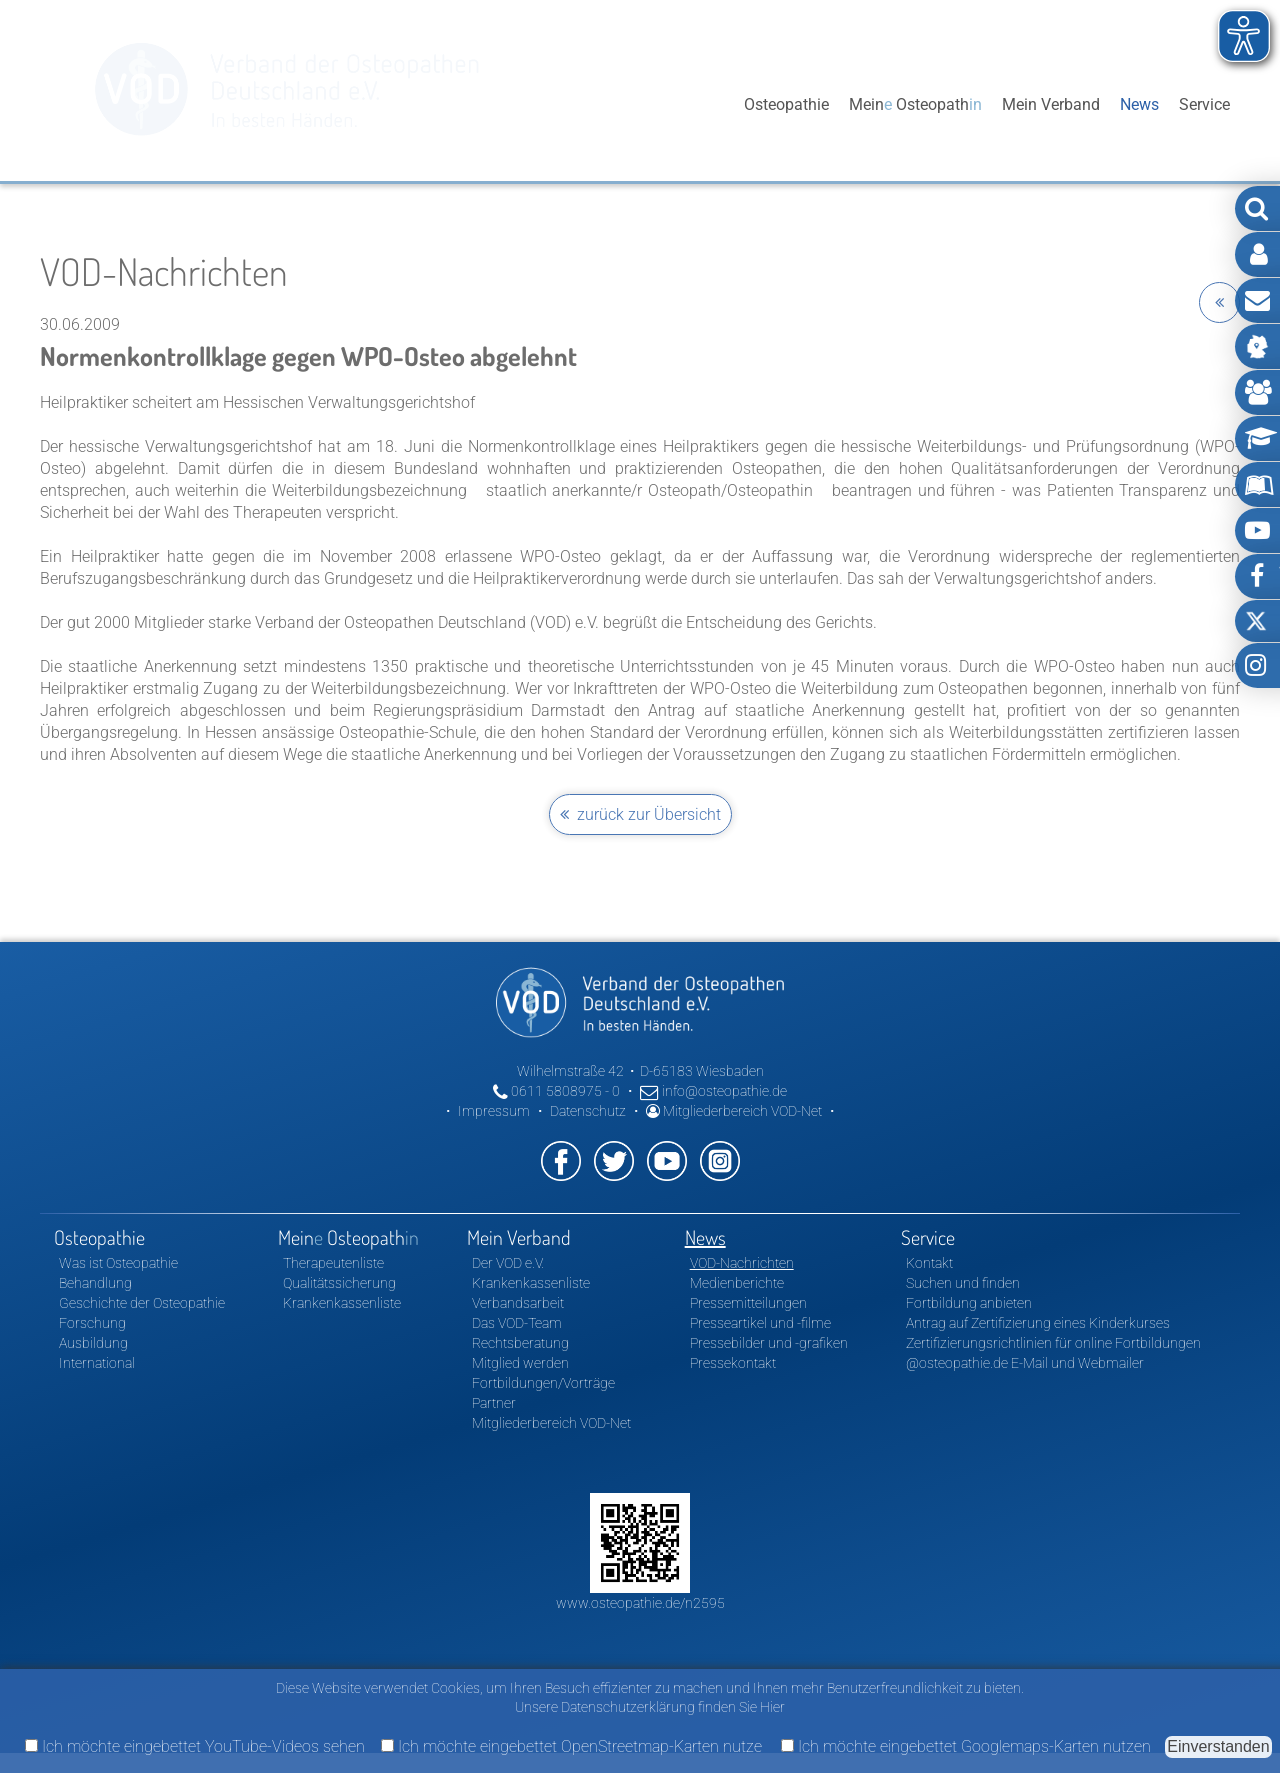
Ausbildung (93, 1343)
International (97, 1363)
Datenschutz (588, 1111)
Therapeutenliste (333, 1263)
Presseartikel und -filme (760, 1323)
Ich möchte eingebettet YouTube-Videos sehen (195, 1746)
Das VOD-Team (517, 1323)
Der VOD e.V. (508, 1263)
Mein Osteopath (915, 104)
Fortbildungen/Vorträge (543, 1383)
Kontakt (929, 1263)
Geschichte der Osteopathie (142, 1303)
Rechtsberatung (520, 1343)
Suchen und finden (963, 1283)
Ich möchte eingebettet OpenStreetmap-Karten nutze (571, 1746)
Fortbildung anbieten (969, 1303)
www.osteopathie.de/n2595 (640, 1603)
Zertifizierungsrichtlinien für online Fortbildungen (1053, 1343)
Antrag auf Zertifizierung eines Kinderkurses (1038, 1323)
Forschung (92, 1323)
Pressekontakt (733, 1363)
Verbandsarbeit (518, 1303)
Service (1204, 104)
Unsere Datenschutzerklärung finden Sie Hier (650, 1707)
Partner (494, 1403)
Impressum (494, 1111)
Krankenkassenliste (342, 1303)
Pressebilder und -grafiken (769, 1343)
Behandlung (95, 1283)
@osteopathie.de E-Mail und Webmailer (1025, 1363)
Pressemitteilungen (748, 1303)
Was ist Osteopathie (118, 1263)
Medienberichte (737, 1283)
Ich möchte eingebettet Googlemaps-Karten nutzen (966, 1746)
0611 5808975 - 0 (556, 1091)
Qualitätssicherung (339, 1283)
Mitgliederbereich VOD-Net (734, 1111)
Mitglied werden (520, 1363)
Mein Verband (1051, 104)
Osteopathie (786, 104)
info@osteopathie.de (713, 1091)
